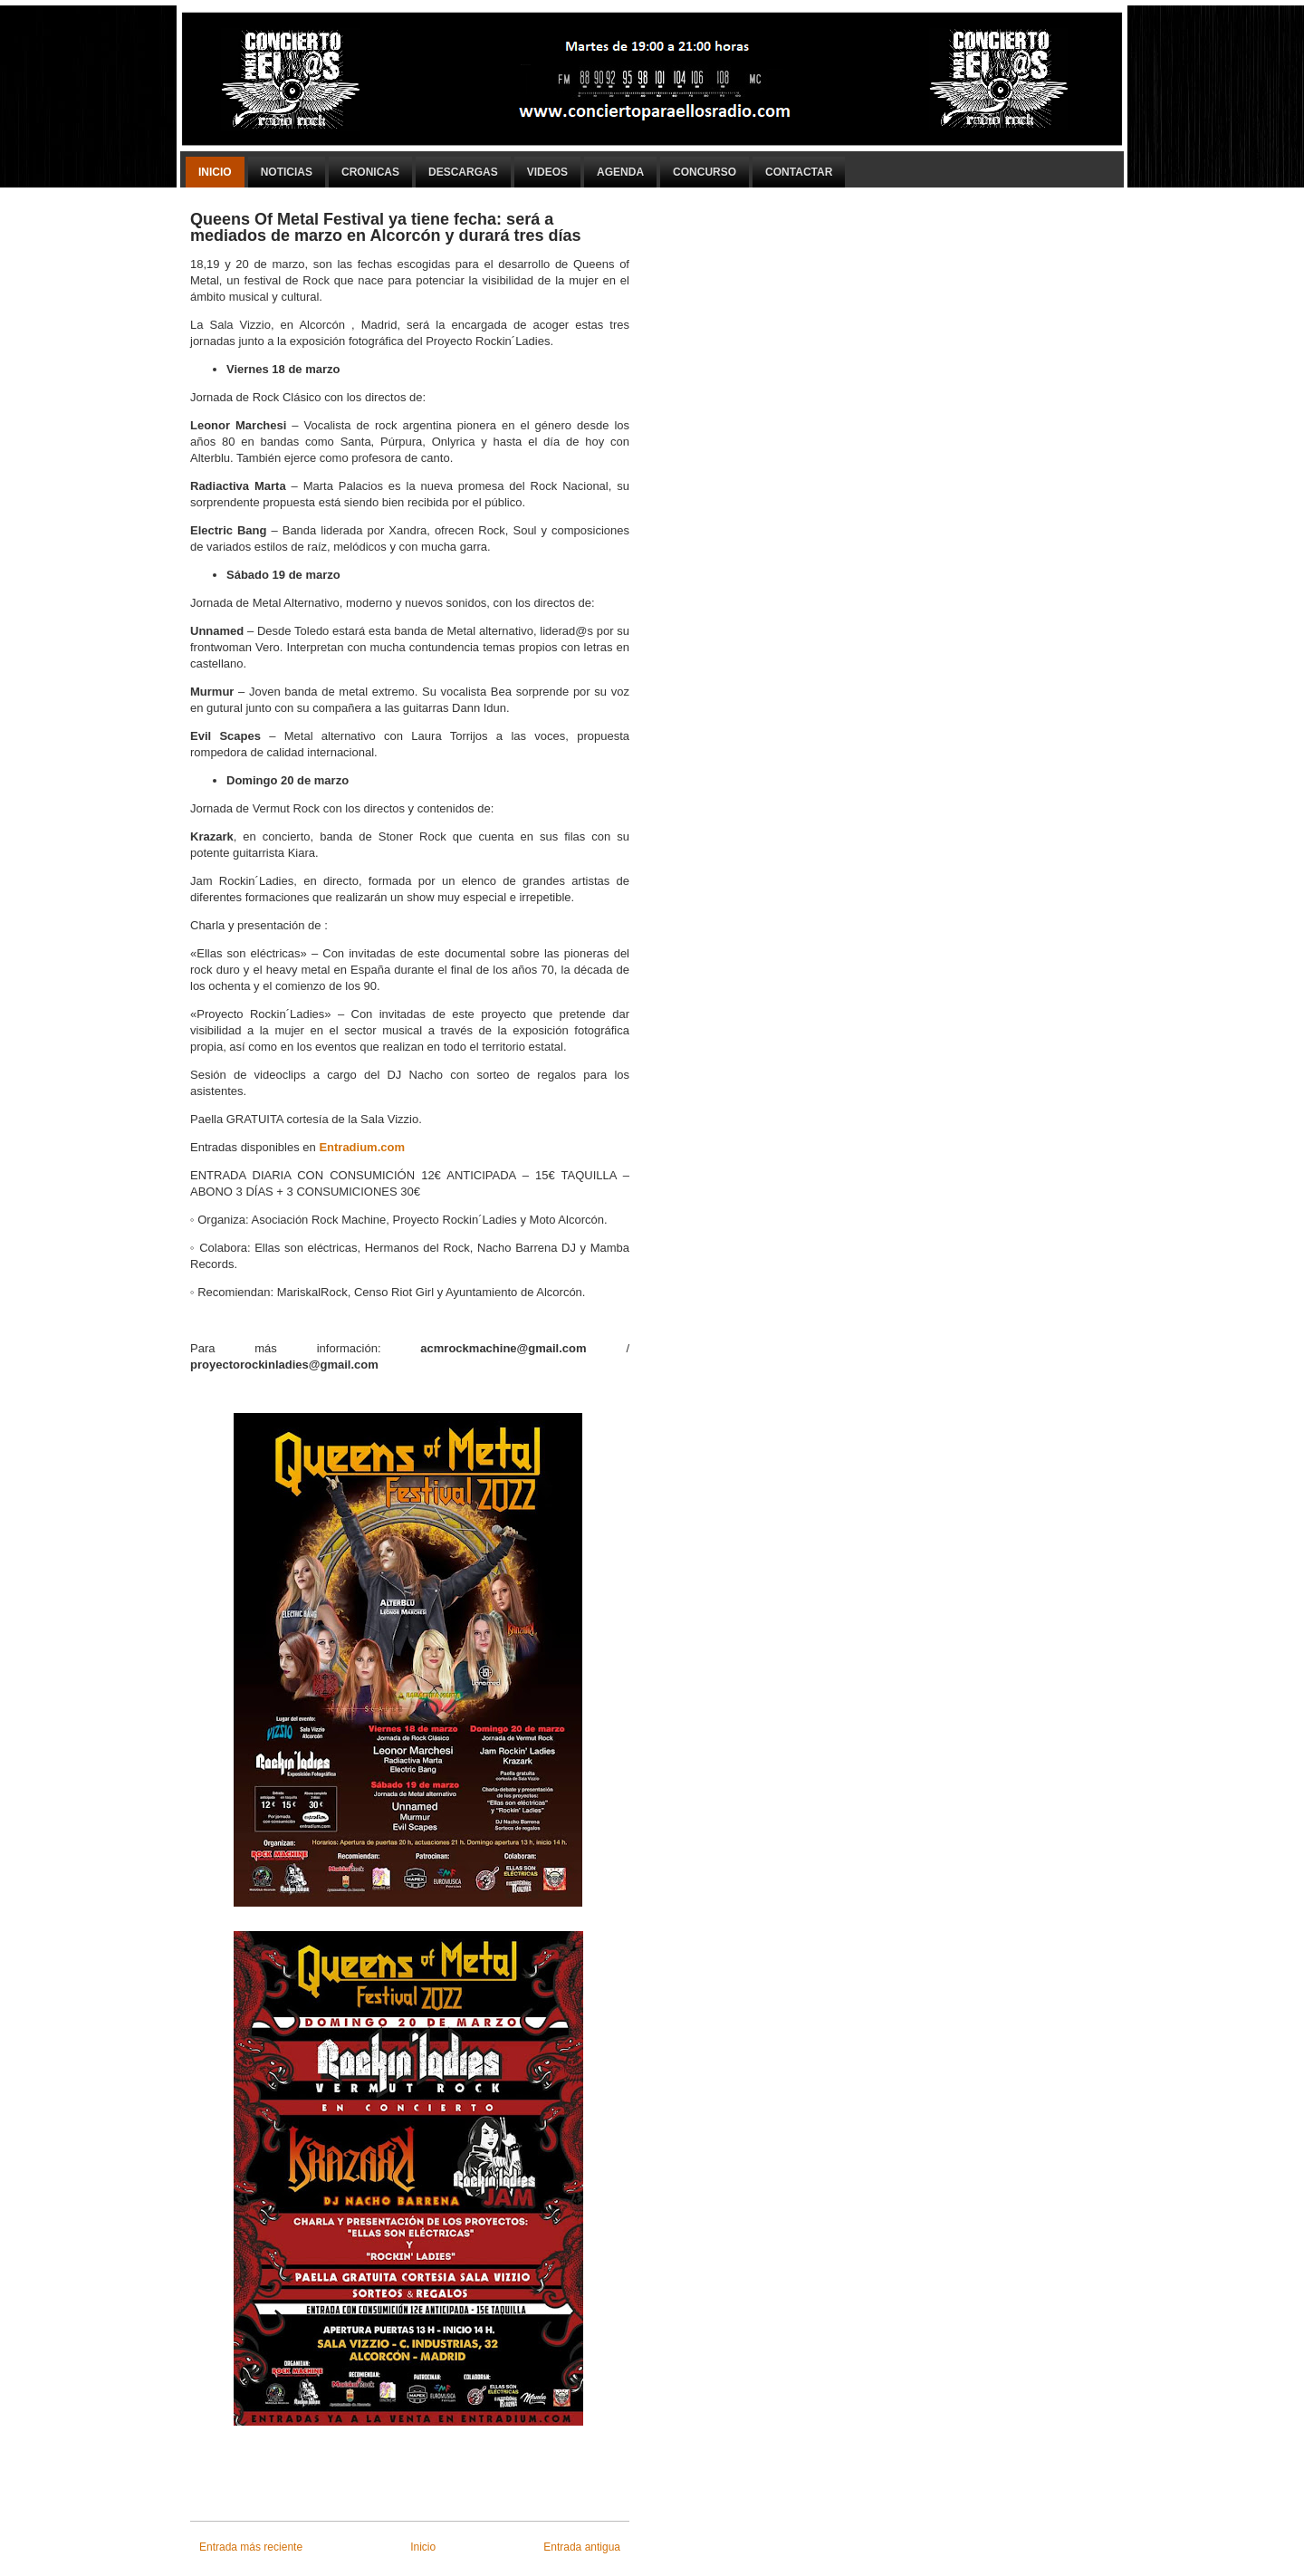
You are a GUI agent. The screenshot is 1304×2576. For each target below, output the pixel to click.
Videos (547, 172)
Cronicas (370, 172)
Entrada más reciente (250, 2547)
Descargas (463, 172)
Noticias (286, 172)
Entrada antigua (581, 2547)
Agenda (620, 172)
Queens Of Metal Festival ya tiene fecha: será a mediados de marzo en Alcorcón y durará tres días (385, 227)
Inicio (215, 172)
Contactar (798, 172)
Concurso (704, 172)
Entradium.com (362, 1147)
